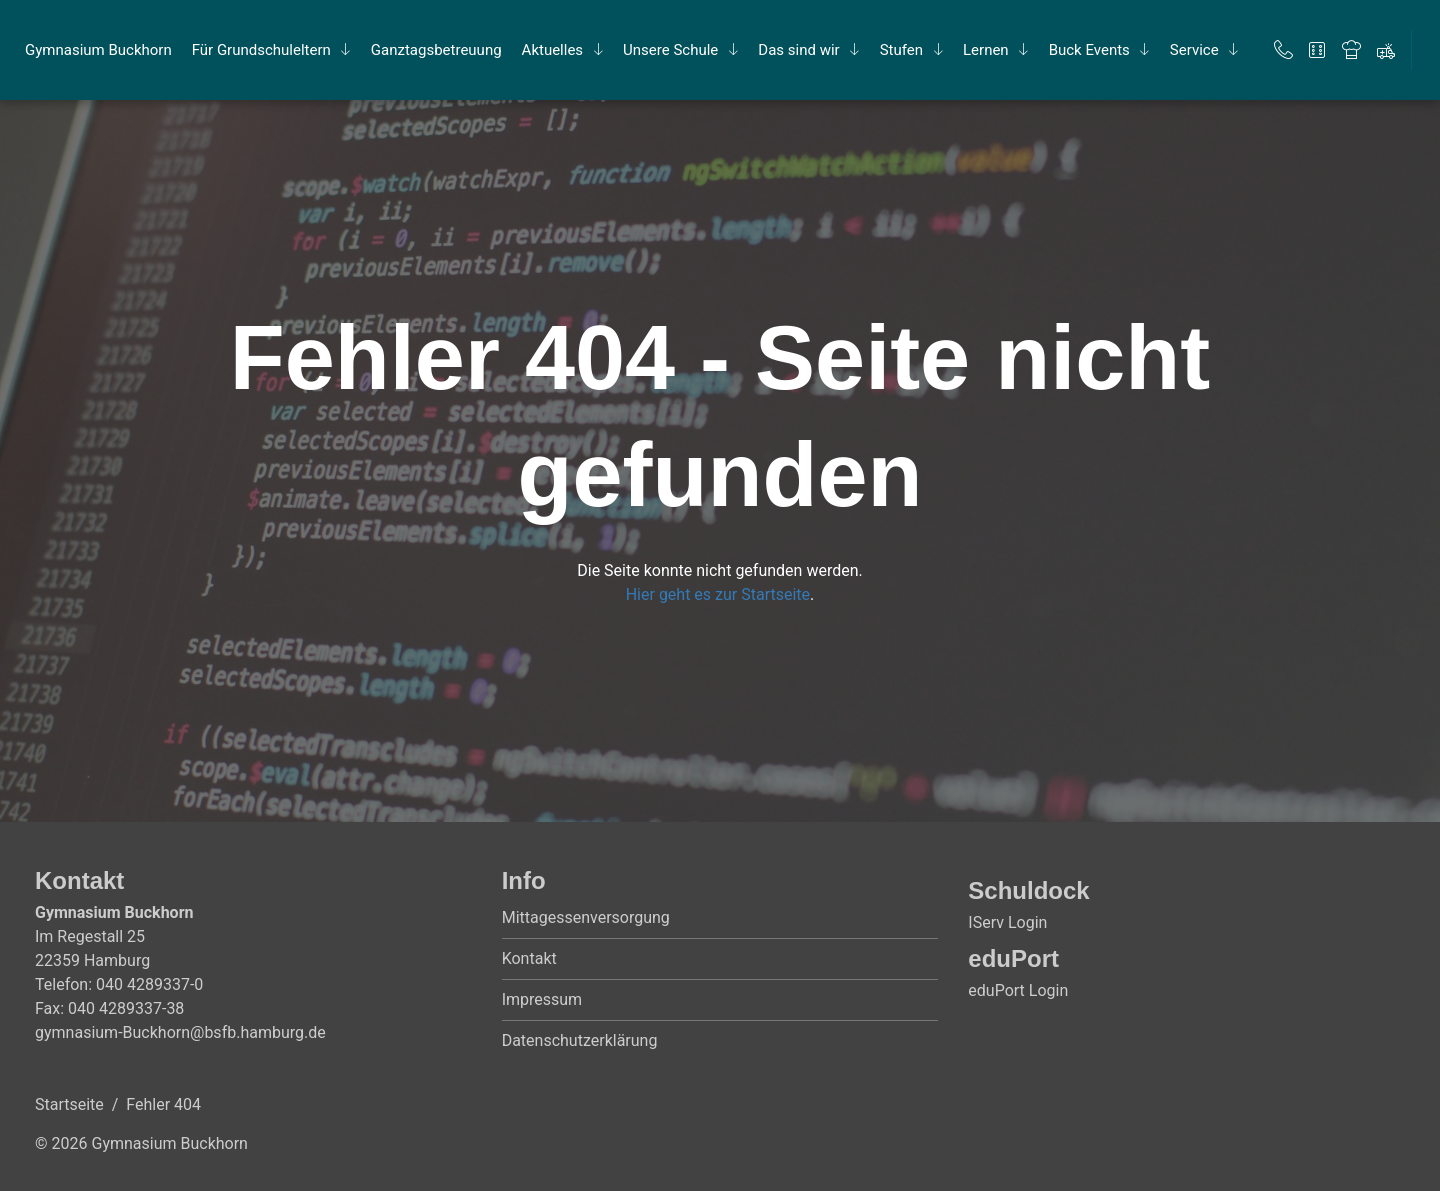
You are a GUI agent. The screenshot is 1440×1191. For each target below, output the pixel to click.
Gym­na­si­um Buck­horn (98, 50)
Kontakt (529, 958)
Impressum (542, 999)
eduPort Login (1018, 990)
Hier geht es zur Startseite (718, 594)
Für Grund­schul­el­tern (261, 50)
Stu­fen (901, 50)
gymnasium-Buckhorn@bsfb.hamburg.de (180, 1032)
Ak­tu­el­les (553, 50)
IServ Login (1007, 922)
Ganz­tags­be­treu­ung (436, 50)
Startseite (69, 1104)
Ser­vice (1194, 50)
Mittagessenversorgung (586, 917)
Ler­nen (986, 50)
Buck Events (1089, 50)
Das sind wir (798, 50)
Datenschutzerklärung (580, 1040)
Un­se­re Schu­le (670, 50)
